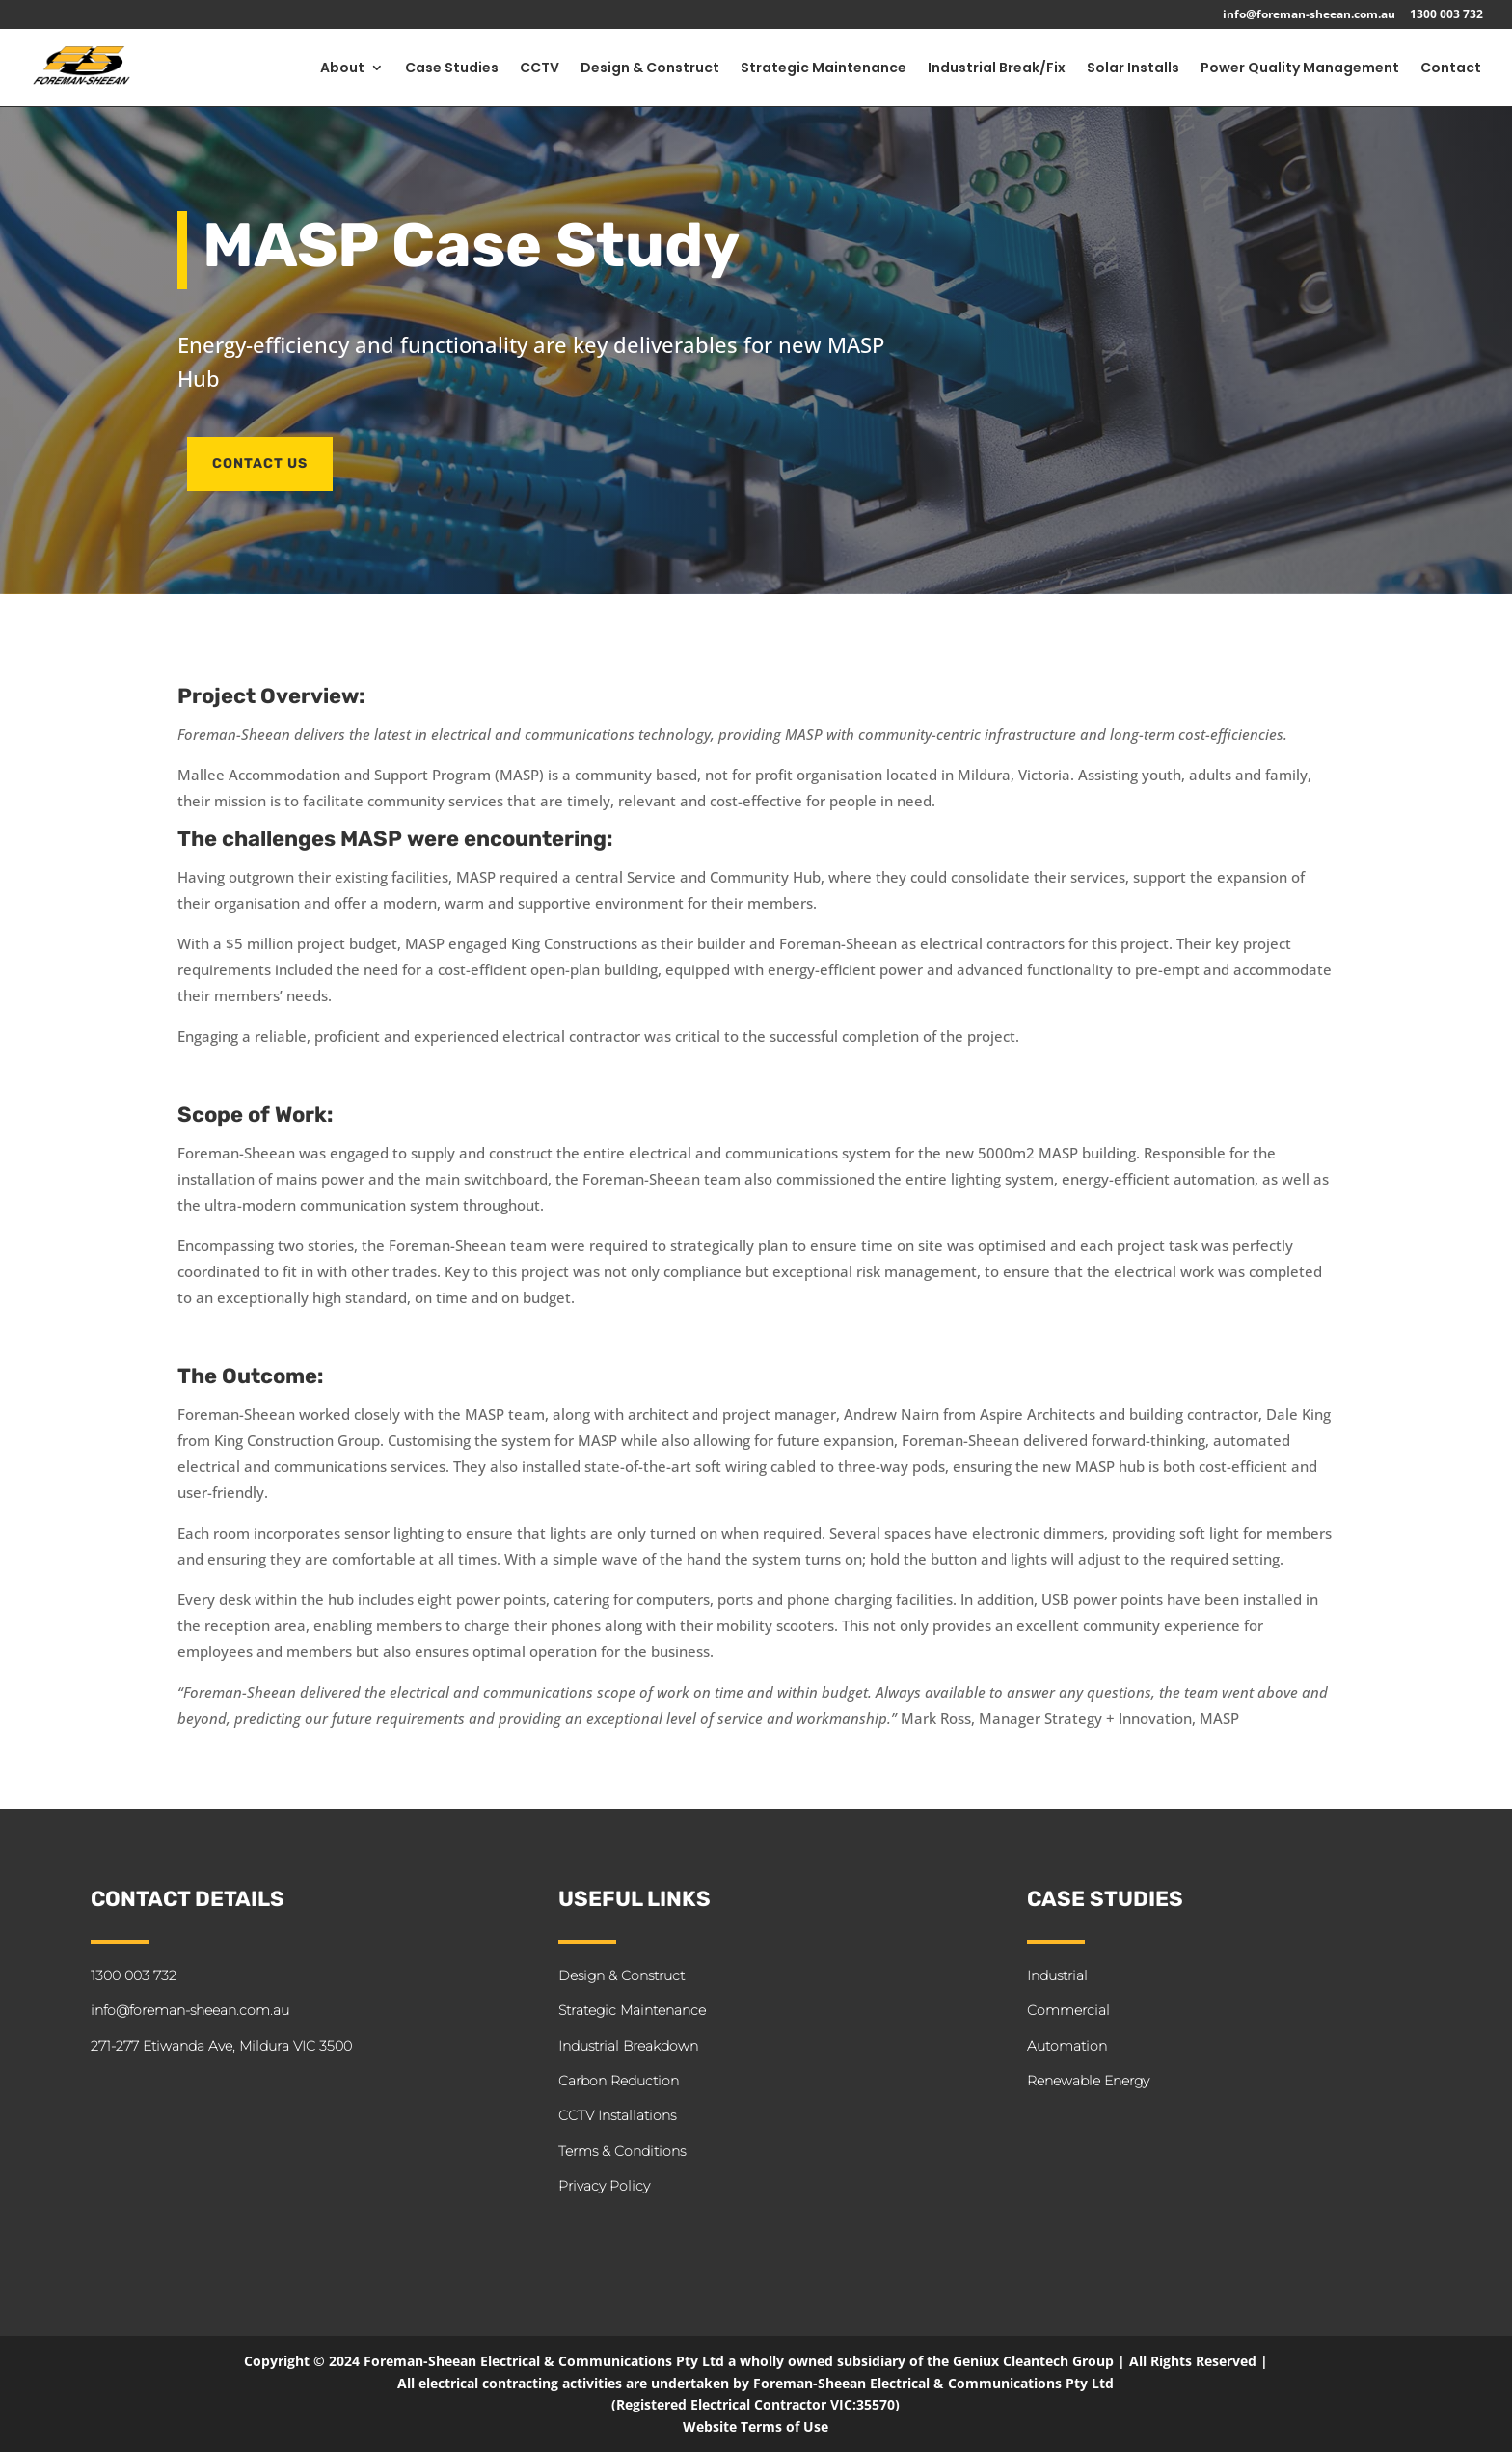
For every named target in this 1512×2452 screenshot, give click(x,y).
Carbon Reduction (618, 2080)
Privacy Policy (604, 2185)
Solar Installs (1133, 69)
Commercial (1068, 2010)
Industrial (1057, 1975)
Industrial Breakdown (628, 2046)
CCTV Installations (617, 2115)
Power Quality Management (1300, 69)
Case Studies (452, 69)
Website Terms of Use (755, 2426)
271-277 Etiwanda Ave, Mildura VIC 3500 (221, 2046)
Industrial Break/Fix (997, 69)
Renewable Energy (1088, 2080)
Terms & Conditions (622, 2151)
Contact (1450, 69)
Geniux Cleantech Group (1033, 2361)
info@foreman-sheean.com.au (1309, 15)
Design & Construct (649, 69)
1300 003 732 (1446, 15)
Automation (1067, 2046)
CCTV (539, 69)
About (342, 69)
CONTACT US (260, 463)
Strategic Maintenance (823, 69)
